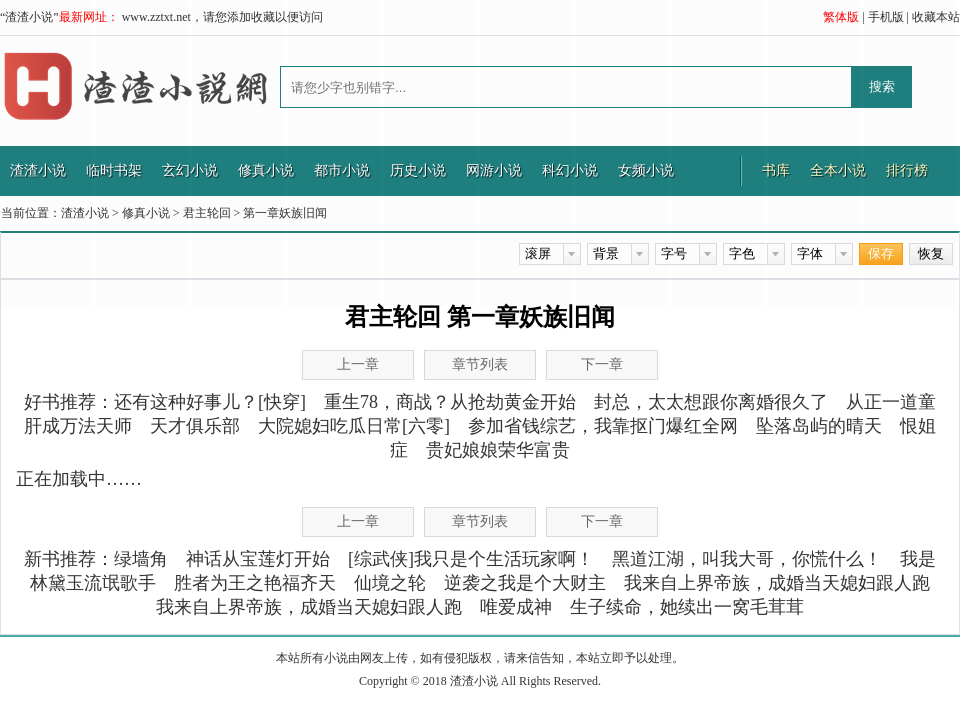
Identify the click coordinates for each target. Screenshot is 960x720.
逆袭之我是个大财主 (525, 583)
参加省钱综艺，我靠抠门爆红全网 (603, 426)
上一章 (358, 364)
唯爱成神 (516, 607)
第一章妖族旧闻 (285, 213)
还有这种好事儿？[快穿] (210, 402)
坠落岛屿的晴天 (819, 426)
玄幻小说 (190, 170)
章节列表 (480, 364)
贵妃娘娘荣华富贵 (498, 450)
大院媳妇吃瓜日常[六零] (354, 426)
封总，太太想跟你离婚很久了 (711, 402)
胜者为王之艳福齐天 (255, 583)
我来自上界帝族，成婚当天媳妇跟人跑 (777, 583)
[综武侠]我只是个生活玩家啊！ (471, 559)
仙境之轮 (390, 583)
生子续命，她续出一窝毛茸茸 (687, 607)
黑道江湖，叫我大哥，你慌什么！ (747, 559)
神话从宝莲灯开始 (258, 559)
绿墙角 (141, 559)
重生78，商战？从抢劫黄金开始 (450, 402)
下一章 (602, 364)
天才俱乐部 (195, 426)
